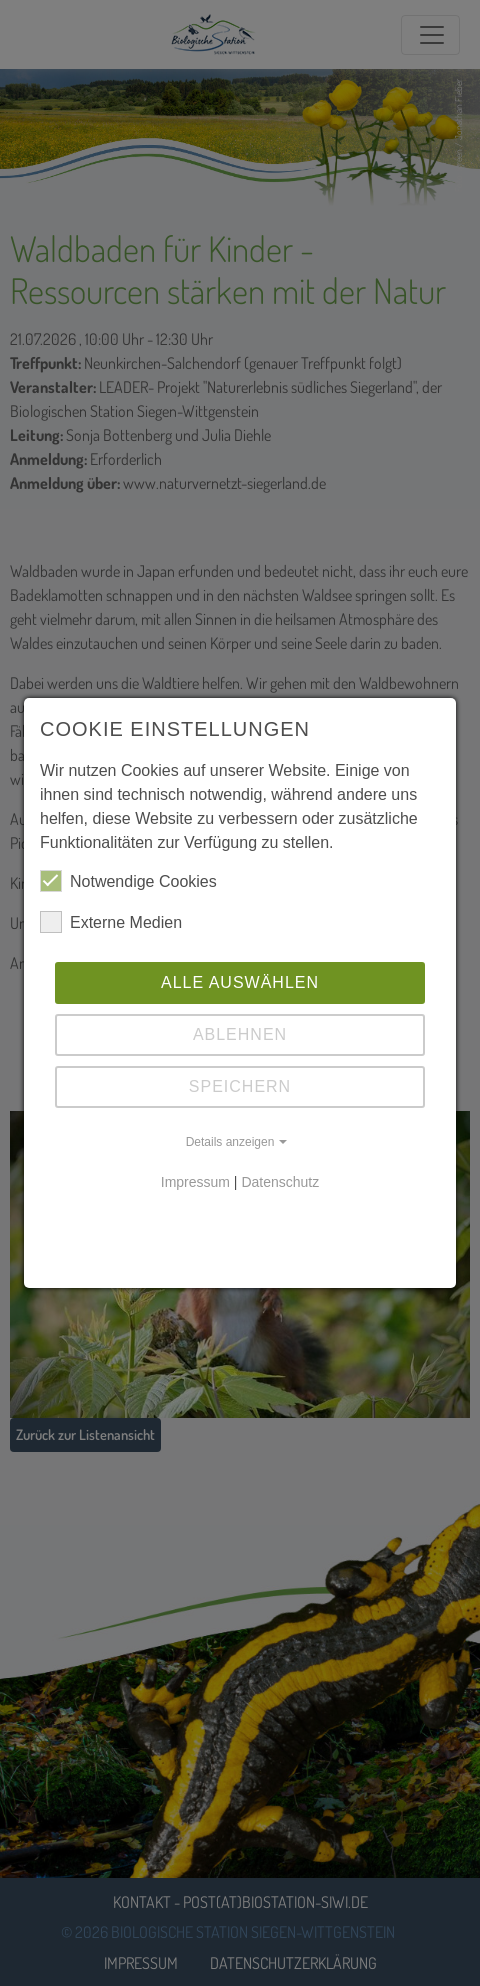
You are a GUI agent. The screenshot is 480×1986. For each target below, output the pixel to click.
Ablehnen (240, 1034)
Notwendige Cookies (128, 881)
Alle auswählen (240, 982)
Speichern (240, 1086)
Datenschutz (280, 1182)
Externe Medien (111, 922)
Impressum (195, 1182)
